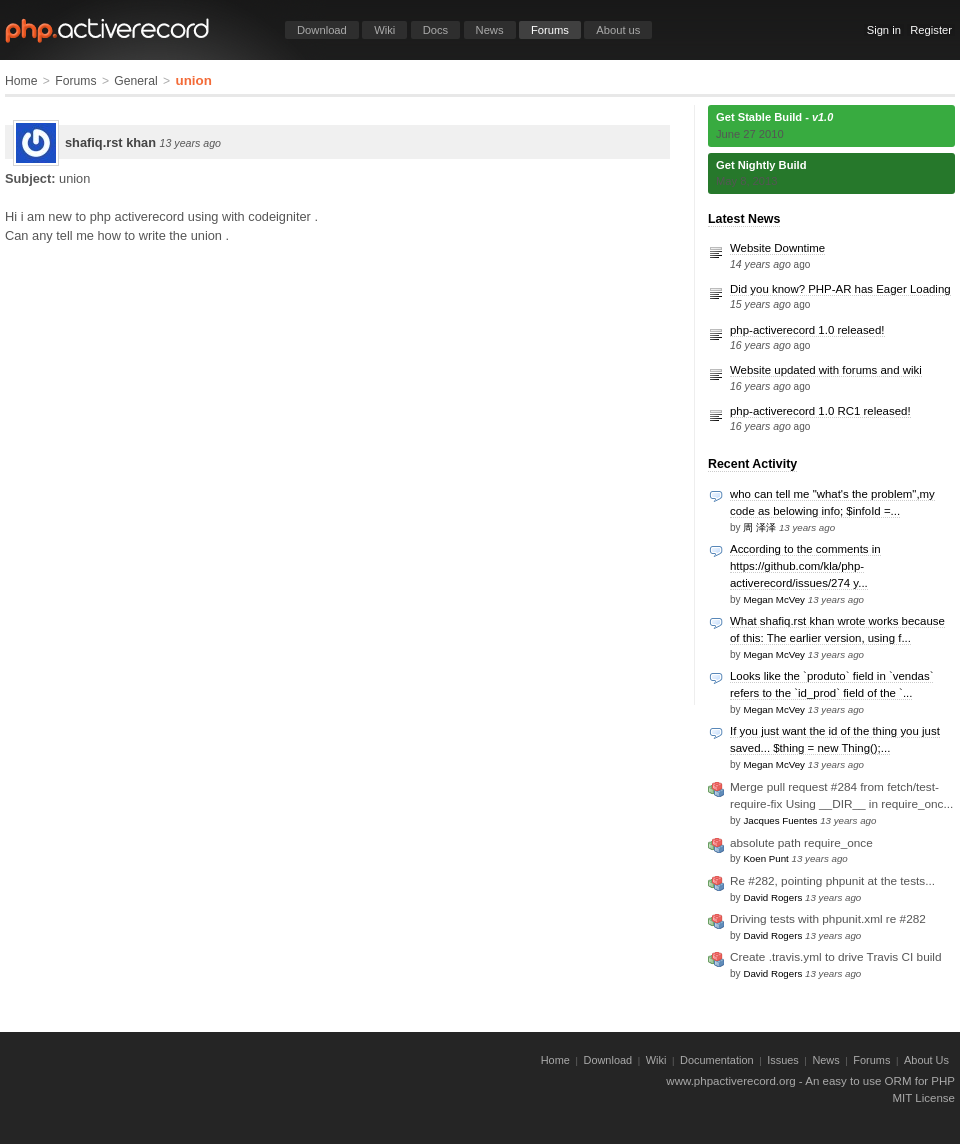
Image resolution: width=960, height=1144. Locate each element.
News (490, 30)
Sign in (884, 30)
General (135, 81)
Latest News (744, 219)
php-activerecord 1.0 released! (807, 330)
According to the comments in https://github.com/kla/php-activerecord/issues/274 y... (805, 566)
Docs (436, 30)
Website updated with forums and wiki (826, 370)
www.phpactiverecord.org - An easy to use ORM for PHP (810, 1081)
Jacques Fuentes (780, 820)
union (193, 80)
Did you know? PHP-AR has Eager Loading (840, 289)
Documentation (717, 1060)
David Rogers (772, 897)
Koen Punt (765, 858)
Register (931, 30)
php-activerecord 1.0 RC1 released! (820, 411)
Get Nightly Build (761, 165)
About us (618, 30)
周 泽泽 (759, 527)
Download (322, 30)
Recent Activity (752, 464)
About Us (926, 1060)
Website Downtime (777, 248)
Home (21, 81)
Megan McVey (774, 599)
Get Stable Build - (774, 117)
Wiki (384, 30)
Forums (550, 30)
